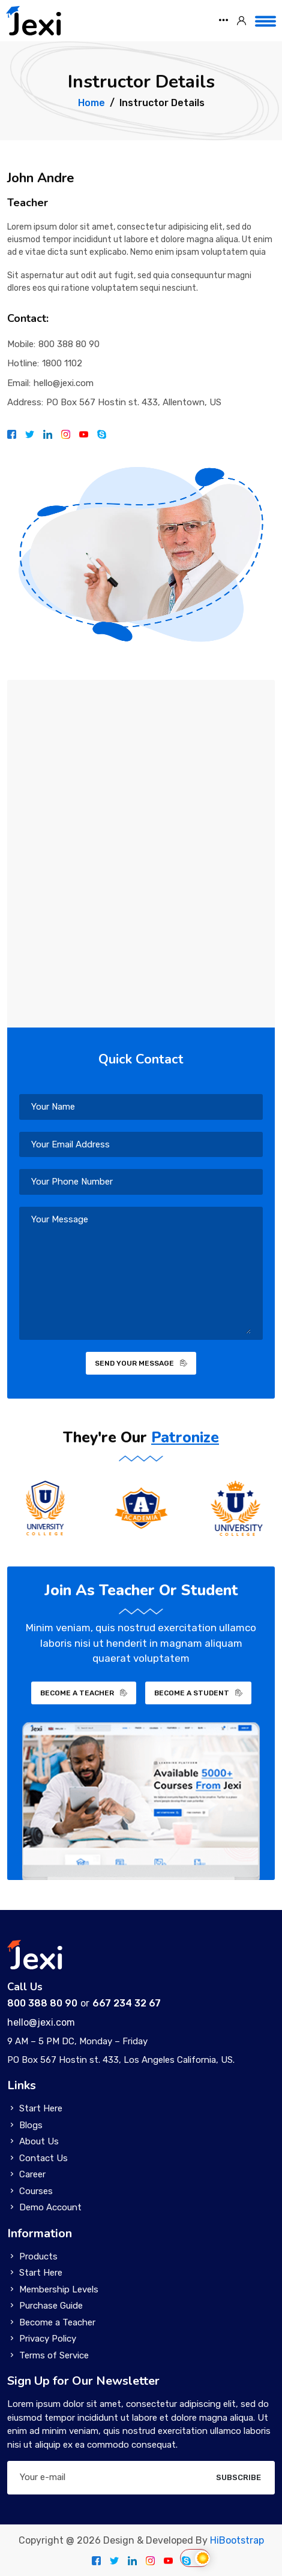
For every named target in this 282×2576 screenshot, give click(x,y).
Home (91, 103)
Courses (36, 2191)
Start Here (40, 2108)
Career (32, 2174)
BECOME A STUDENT (198, 1693)
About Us (39, 2141)
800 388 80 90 (69, 344)
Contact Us (43, 2158)
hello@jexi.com (64, 383)
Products (38, 2256)
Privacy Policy (47, 2338)
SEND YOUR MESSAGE (141, 1363)
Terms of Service (54, 2355)
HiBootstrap (237, 2540)
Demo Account (50, 2207)
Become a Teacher (57, 2322)
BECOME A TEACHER (83, 1693)
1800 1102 (62, 363)
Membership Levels (58, 2289)
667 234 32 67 (126, 2003)
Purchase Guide (51, 2305)
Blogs (31, 2125)
